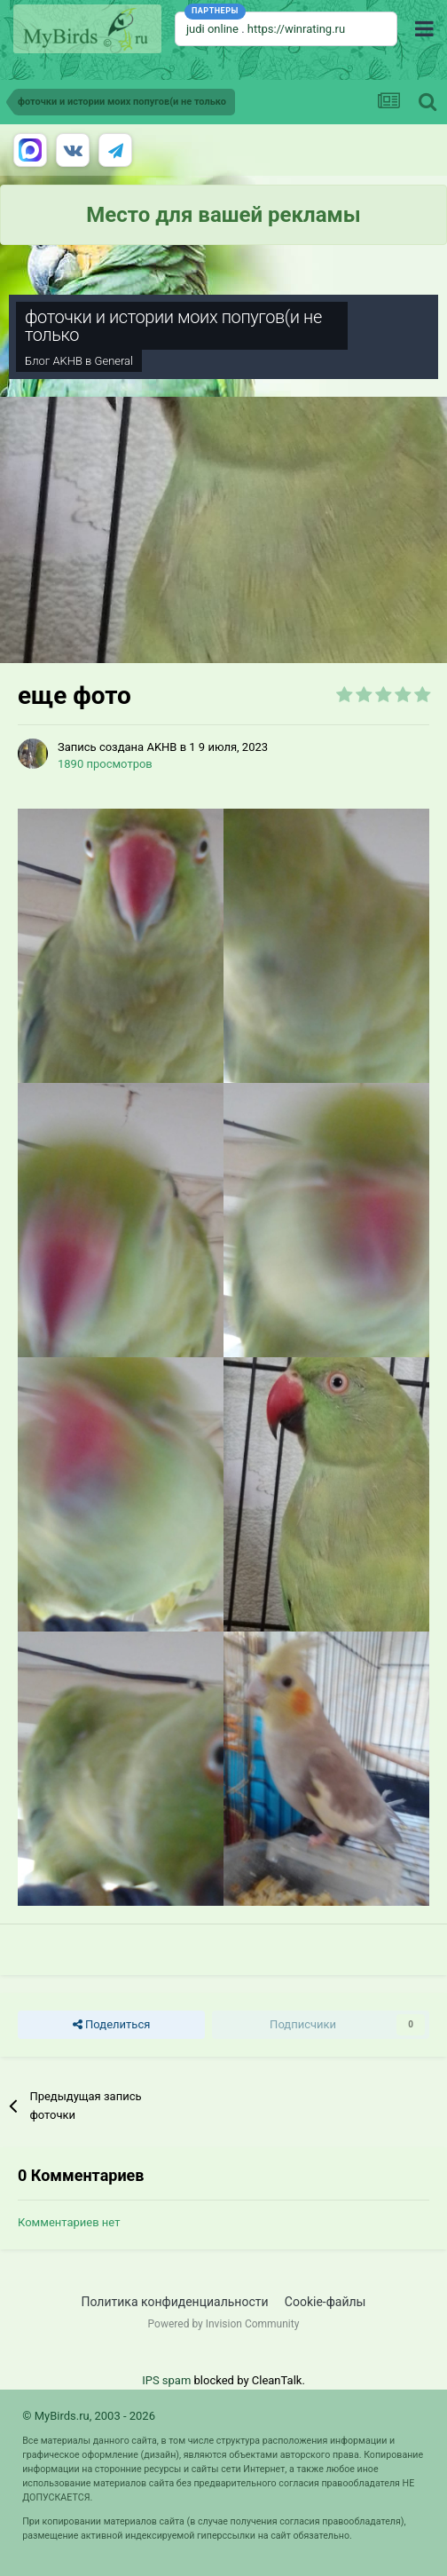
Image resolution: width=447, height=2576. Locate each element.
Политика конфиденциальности (175, 2302)
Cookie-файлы (325, 2302)
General (114, 360)
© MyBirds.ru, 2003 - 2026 (88, 2415)
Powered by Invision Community (224, 2324)
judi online (212, 29)
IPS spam (166, 2380)
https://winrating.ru (296, 29)
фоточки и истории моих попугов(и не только (173, 325)
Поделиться (111, 2024)
